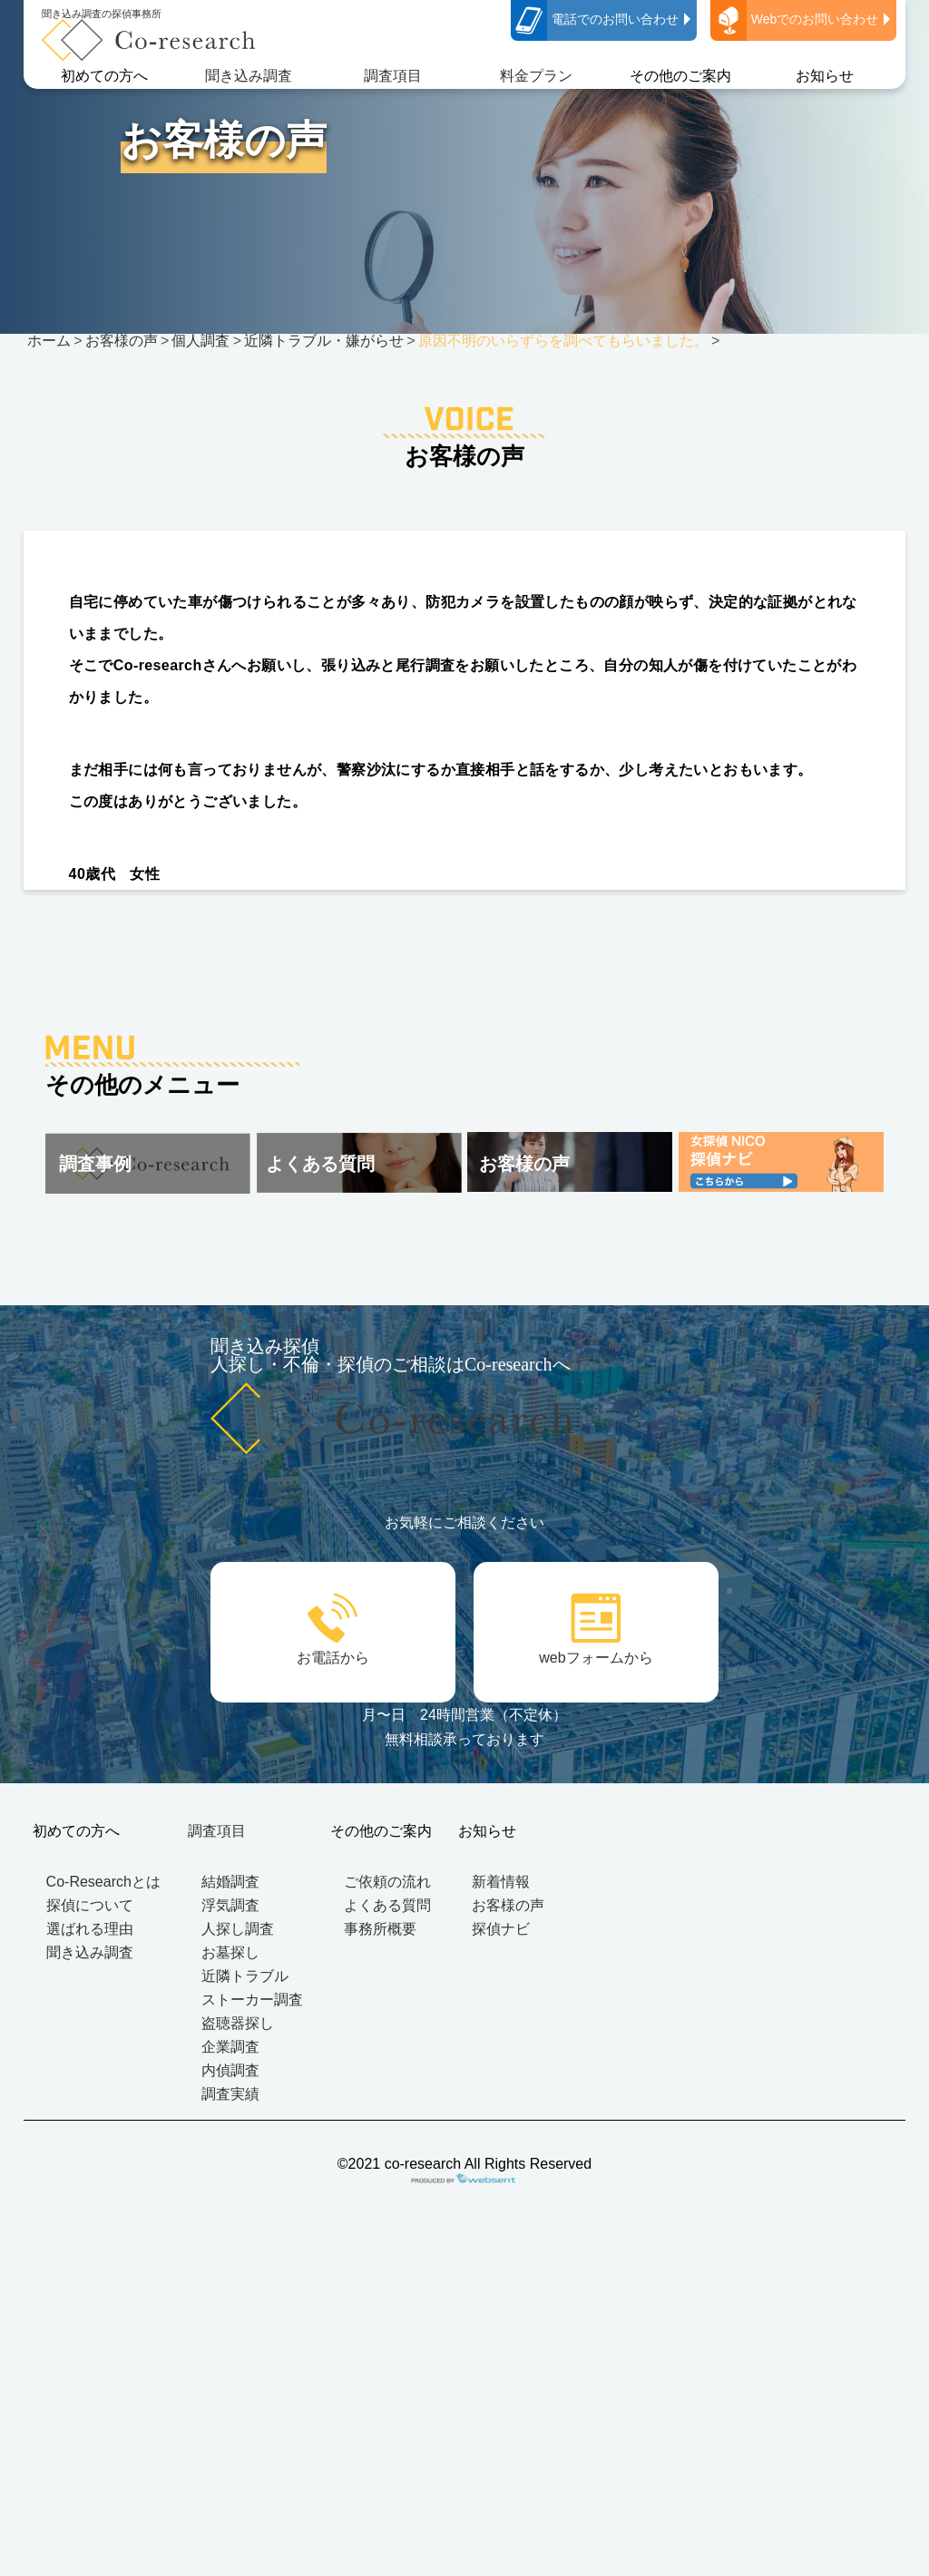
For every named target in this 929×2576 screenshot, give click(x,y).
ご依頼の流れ (387, 1881)
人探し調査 (237, 1929)
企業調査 (230, 2046)
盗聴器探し (237, 2023)
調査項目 (393, 75)
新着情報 (501, 1881)
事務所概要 (380, 1929)
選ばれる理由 (89, 1929)
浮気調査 (230, 1905)
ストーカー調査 (252, 1999)
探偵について (89, 1905)
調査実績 (230, 2094)
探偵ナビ (501, 1929)
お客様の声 (508, 1905)
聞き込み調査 (248, 75)
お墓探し (230, 1952)
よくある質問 (387, 1905)
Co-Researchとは (103, 1881)
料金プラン (536, 75)
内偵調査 (230, 2070)
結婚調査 (230, 1881)
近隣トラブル (244, 1976)
